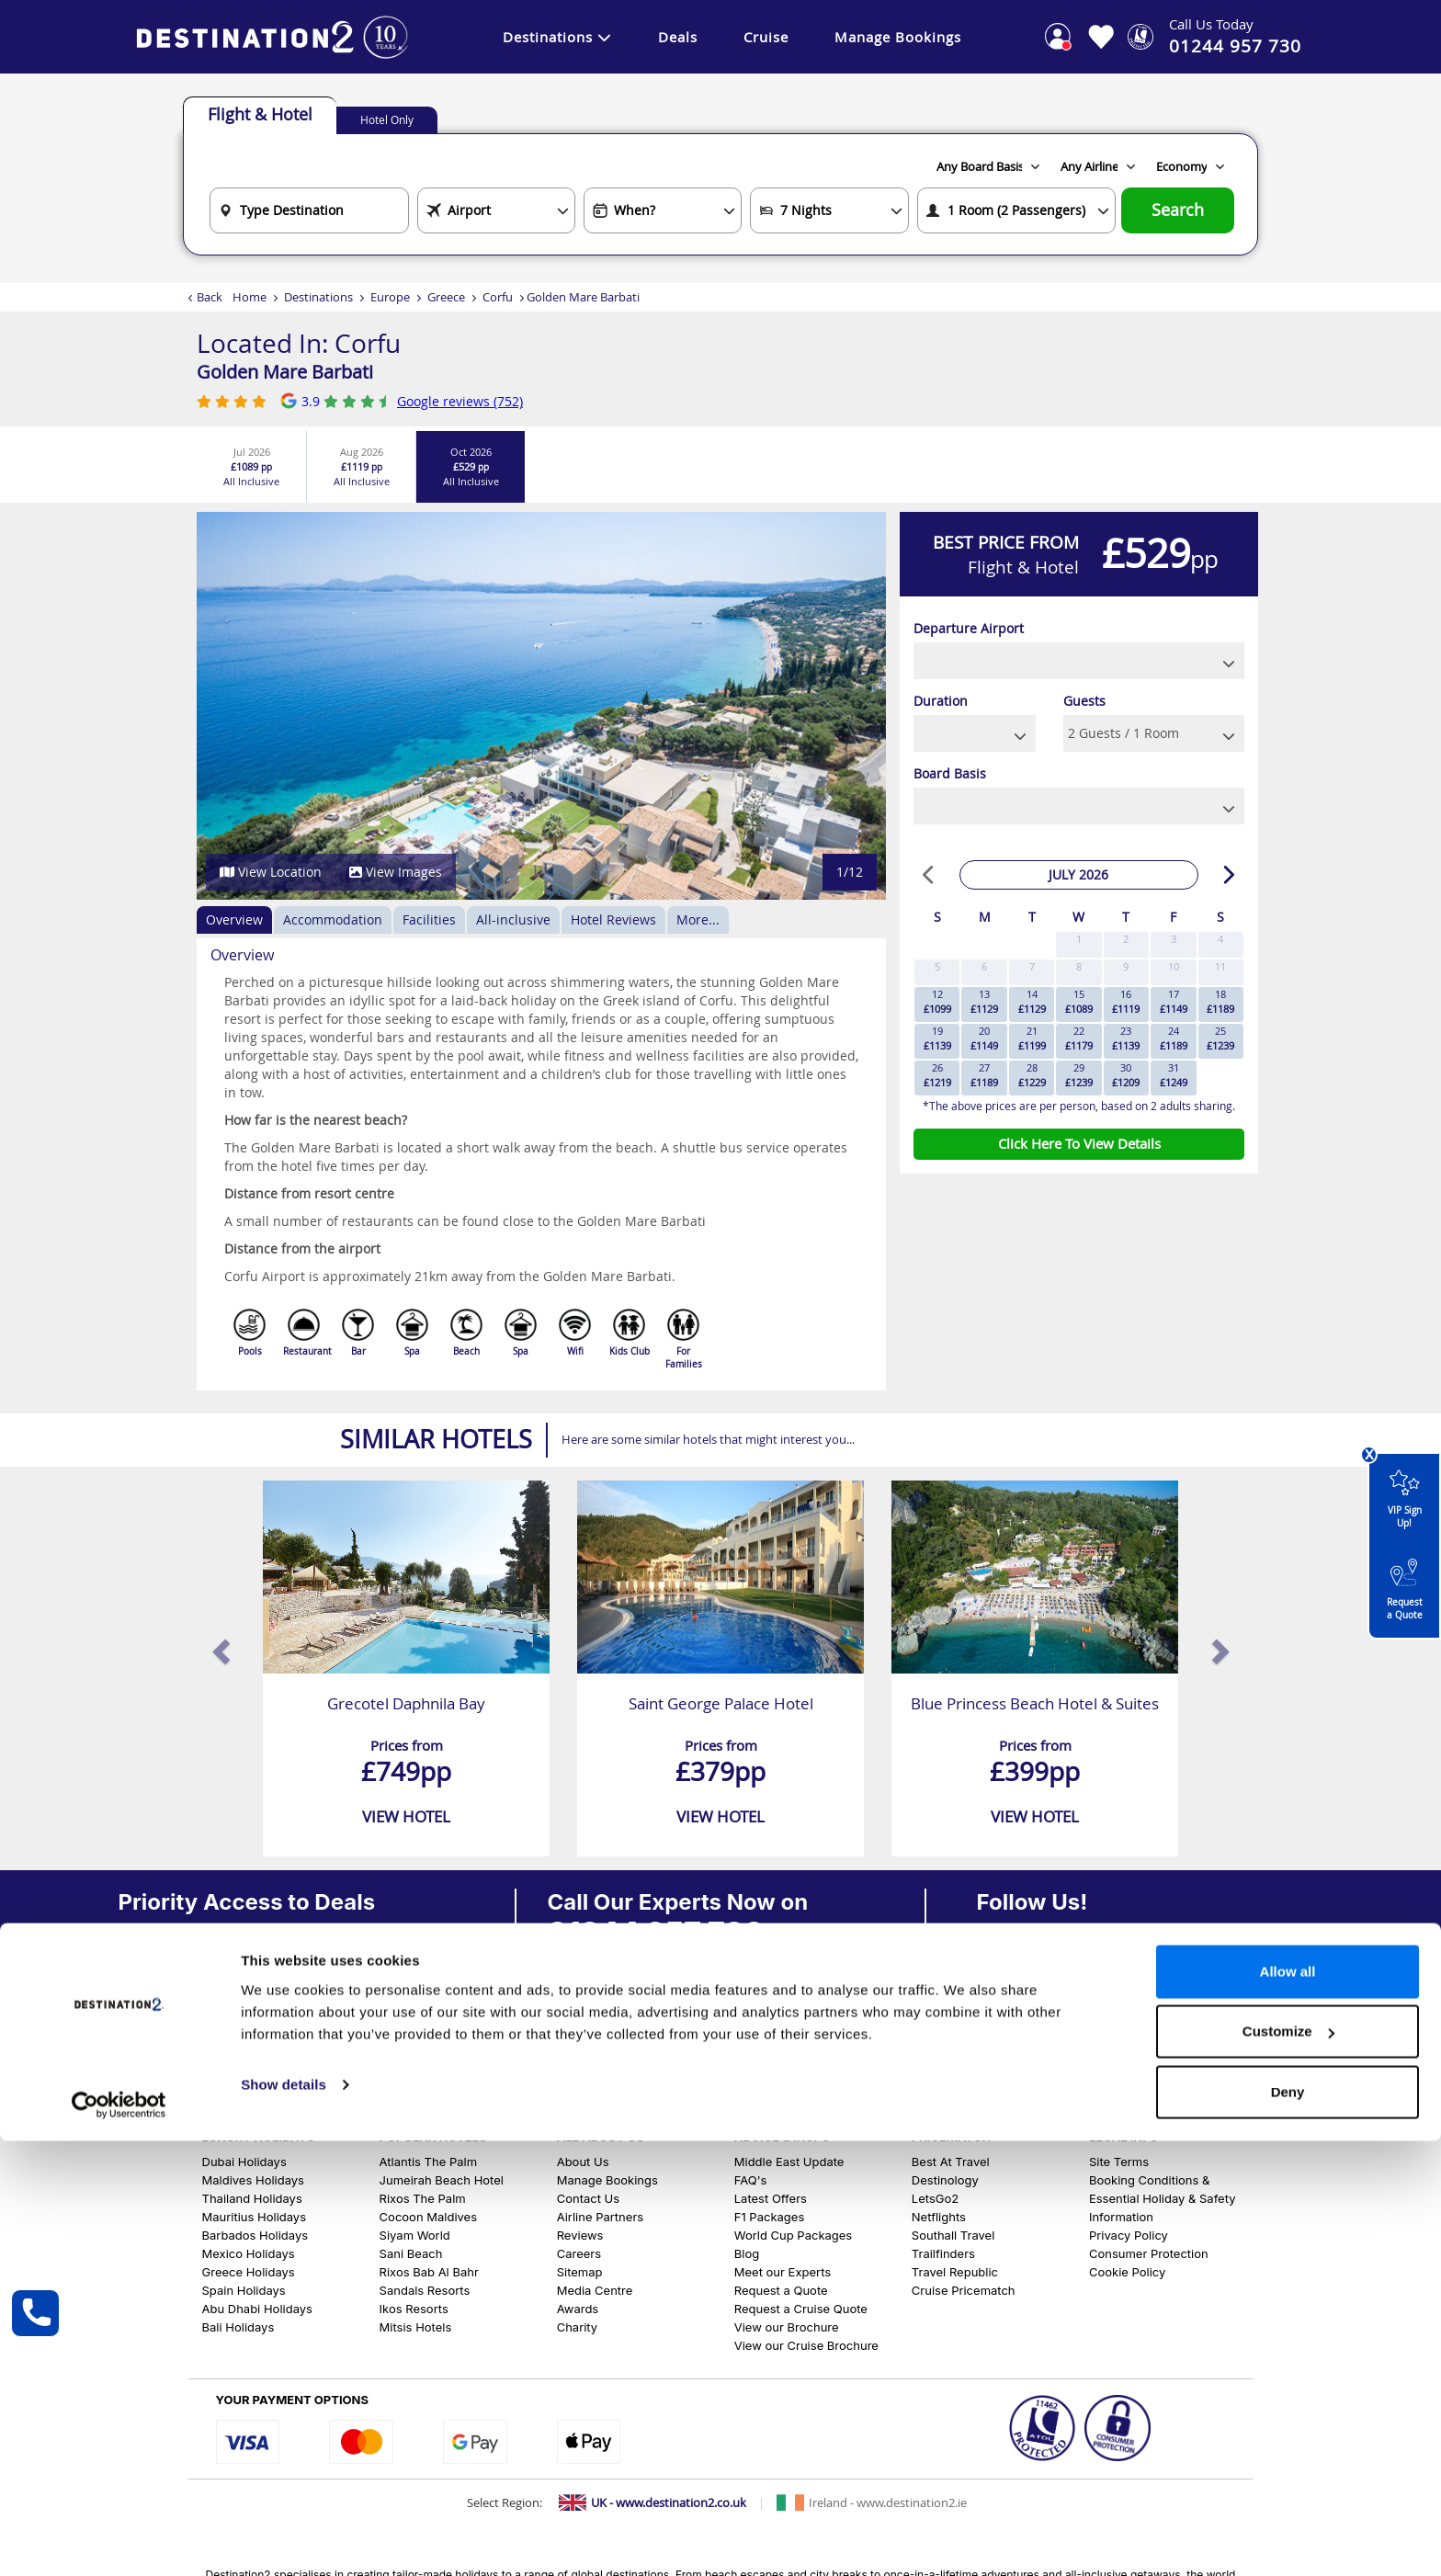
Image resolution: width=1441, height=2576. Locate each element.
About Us (583, 2161)
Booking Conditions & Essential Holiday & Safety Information (1162, 2198)
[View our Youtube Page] (1115, 2017)
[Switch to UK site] (652, 2502)
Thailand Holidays (252, 2198)
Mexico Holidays (248, 2253)
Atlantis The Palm (428, 2161)
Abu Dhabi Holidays (257, 2308)
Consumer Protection (1148, 2253)
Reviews (580, 2235)
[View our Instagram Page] (1026, 2017)
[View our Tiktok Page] (1070, 2017)
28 (1032, 1075)
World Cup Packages (793, 2235)
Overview (234, 919)
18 (1220, 1001)
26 (937, 1075)
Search (1178, 210)
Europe (390, 297)
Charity (577, 2327)
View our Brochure (786, 2327)
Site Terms (1119, 2161)
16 (1126, 1001)
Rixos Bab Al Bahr (429, 2271)
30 (1126, 1075)
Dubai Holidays (244, 2161)
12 (937, 1001)
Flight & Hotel (260, 114)
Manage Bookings (897, 37)
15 (1079, 1001)
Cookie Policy (1127, 2271)
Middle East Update (789, 2161)
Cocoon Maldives (428, 2216)
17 (1173, 1001)
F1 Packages (769, 2216)
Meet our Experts (782, 2271)
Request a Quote (1404, 1585)
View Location (271, 871)
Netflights (939, 2216)
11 (1220, 966)
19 (937, 1038)
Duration (940, 700)
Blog (746, 2253)
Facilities (429, 919)
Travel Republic (955, 2271)
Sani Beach (411, 2253)
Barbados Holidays (255, 2235)
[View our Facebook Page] (983, 2017)
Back (209, 297)
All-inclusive (513, 919)
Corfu (497, 297)
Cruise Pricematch (964, 2290)
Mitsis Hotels (416, 2327)
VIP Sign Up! (1404, 1493)
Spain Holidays (244, 2290)
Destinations (557, 37)
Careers (579, 2253)
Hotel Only (387, 119)
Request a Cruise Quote (801, 2308)
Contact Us (588, 2198)
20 (984, 1038)
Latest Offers (770, 2198)
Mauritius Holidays (254, 2216)
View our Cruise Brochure (806, 2345)
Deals (678, 37)
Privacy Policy (1128, 2235)
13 (984, 1001)
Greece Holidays (248, 2271)
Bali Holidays (238, 2327)
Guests (1084, 700)
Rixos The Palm (423, 2198)
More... (698, 919)
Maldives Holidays (253, 2180)
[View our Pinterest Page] (1159, 2017)
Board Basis (949, 773)
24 (1173, 1038)
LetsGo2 (935, 2198)
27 (984, 1075)
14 (1032, 1001)
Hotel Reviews (613, 919)
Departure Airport (968, 628)
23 (1126, 1038)
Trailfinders (943, 2253)
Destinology (945, 2180)
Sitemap (580, 2271)
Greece (446, 297)
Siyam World (415, 2235)
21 (1032, 1038)
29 (1079, 1075)
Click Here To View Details (1079, 1143)
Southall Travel (953, 2235)
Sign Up (153, 2033)
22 (1079, 1038)
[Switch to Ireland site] (871, 2502)
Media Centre (595, 2290)
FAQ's (750, 2180)
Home (250, 297)
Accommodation (332, 919)
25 (1220, 1038)
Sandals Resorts (425, 2290)
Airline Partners (600, 2216)
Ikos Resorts (414, 2308)
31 (1173, 1075)
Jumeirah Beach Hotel (442, 2180)
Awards (578, 2308)
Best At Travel (951, 2161)
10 (1173, 966)
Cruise (766, 37)
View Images (395, 871)
